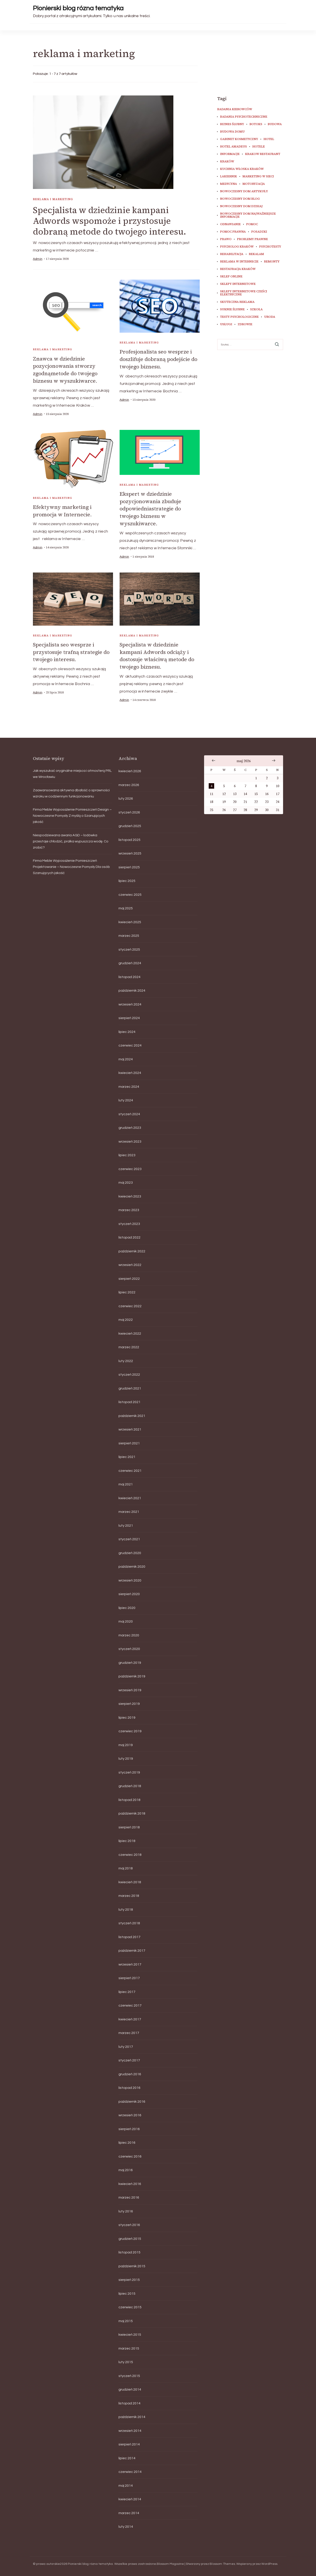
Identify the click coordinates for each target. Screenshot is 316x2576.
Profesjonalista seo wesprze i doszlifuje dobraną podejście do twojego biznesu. (159, 359)
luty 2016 (125, 2210)
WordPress (269, 2562)
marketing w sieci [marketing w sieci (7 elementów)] (258, 176)
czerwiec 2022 (130, 1304)
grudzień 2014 (129, 2388)
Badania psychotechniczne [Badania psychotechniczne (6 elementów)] (243, 116)
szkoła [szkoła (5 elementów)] (256, 309)
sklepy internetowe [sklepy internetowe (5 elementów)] (238, 283)
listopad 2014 (129, 2402)
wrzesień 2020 (129, 1579)
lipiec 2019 (126, 1716)
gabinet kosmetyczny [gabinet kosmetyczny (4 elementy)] (239, 139)
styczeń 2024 (129, 1112)
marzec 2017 (128, 2031)
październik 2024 (131, 989)
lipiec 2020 (126, 1606)
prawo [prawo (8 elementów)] (226, 239)
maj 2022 (125, 1318)
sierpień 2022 (129, 1277)
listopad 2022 (129, 1236)
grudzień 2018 (129, 1784)
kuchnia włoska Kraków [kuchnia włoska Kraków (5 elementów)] (242, 169)
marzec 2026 (128, 783)
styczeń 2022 (129, 1373)
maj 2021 (125, 1483)
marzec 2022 (128, 1345)
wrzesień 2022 (129, 1263)
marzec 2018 (128, 1894)
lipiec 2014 (126, 2456)
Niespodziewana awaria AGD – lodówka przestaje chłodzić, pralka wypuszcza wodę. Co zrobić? (70, 840)
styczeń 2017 (129, 2059)
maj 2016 (125, 2168)
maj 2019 (125, 1743)
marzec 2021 (128, 1510)
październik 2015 (131, 2264)
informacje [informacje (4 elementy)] (230, 154)
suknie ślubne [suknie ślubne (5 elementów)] (232, 309)
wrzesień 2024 (129, 1003)
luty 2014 (125, 2525)
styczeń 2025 (129, 948)
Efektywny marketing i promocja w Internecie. (62, 510)
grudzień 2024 (129, 961)
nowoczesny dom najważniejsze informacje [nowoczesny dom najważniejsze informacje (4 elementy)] (248, 215)
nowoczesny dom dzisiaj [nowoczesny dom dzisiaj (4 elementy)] (241, 206)
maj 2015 (125, 2319)
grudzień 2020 (129, 1551)
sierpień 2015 (129, 2278)
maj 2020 (125, 1620)
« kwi (213, 759)
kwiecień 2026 (129, 769)
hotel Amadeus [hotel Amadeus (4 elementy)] (233, 146)
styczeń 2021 (129, 1537)
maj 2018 (125, 1867)
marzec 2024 (128, 1085)
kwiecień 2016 (129, 2182)
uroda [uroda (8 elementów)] (269, 316)
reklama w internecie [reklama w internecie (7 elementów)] (239, 261)
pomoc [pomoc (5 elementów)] (252, 224)
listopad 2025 (129, 838)
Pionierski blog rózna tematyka (78, 8)
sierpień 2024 (129, 1016)
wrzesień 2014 (129, 2429)
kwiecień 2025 (129, 920)
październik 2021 (131, 1414)
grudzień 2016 (129, 2072)
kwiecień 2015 (129, 2333)
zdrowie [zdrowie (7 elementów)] (245, 324)
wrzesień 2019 (129, 1688)
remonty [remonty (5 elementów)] (272, 261)
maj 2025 (125, 906)
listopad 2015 (129, 2251)
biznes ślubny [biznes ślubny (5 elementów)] (232, 124)
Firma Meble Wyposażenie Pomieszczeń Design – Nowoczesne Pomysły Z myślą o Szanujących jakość (72, 814)
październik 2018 (131, 1812)
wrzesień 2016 (129, 2113)
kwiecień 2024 (129, 1071)
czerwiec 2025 (130, 893)
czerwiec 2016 (130, 2155)
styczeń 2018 (129, 1921)
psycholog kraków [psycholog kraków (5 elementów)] (237, 246)
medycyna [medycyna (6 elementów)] (228, 183)
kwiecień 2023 (129, 1195)
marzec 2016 (128, 2196)
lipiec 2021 (126, 1455)
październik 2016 (131, 2100)
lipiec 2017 (126, 1990)
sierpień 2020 (129, 1592)
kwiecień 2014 (129, 2497)
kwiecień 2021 (129, 1496)
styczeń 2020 (129, 1647)
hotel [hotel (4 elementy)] (269, 139)
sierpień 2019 (129, 1702)
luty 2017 (125, 2045)
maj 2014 (125, 2484)
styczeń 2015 (129, 2374)
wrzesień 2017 (129, 1963)
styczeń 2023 (129, 1222)
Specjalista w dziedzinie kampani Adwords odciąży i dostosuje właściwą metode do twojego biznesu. (158, 654)
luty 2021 (125, 1524)
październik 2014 (131, 2415)
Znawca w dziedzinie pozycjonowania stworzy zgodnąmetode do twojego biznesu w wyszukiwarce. (66, 369)
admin (37, 259)
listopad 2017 (129, 1935)
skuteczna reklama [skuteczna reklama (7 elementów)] (237, 301)
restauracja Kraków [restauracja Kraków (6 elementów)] (238, 269)
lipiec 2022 (126, 1290)
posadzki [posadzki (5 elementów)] (259, 231)
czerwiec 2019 (130, 1729)
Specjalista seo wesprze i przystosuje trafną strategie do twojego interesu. (72, 651)
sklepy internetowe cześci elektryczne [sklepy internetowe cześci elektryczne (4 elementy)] (243, 293)
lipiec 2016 (126, 2141)
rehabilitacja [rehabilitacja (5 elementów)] (231, 254)
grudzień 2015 (129, 2237)
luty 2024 (125, 1098)
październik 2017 (131, 1949)
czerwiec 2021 (130, 1469)
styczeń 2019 (129, 1771)
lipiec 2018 (126, 1839)
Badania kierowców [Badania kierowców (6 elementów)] (234, 109)
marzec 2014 (128, 2511)
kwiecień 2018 (129, 1880)
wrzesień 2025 (129, 852)
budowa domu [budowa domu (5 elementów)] (232, 131)
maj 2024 (125, 1057)
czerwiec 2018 (130, 1853)
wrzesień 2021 (129, 1428)
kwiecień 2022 (129, 1332)
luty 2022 (125, 1359)
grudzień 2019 (129, 1661)
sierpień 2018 (129, 1825)
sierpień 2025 (129, 865)
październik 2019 (131, 1675)
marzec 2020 (128, 1633)
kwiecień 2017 (129, 2018)
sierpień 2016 (129, 2127)
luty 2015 (125, 2360)
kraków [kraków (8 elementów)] (227, 161)
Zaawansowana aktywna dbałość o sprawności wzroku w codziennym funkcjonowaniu (71, 792)
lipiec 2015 (126, 2292)
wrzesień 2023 (129, 1140)
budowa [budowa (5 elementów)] (275, 124)
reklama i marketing (53, 199)
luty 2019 (125, 1757)
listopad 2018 (129, 1798)
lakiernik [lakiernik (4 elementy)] (228, 176)
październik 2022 (131, 1249)
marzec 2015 (128, 2347)
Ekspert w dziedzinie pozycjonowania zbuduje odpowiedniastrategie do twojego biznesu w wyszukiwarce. (151, 508)
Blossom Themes (222, 2562)
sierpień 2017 (129, 1976)
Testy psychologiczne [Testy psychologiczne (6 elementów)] (239, 316)
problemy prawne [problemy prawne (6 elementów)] (252, 239)
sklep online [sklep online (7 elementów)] (231, 276)
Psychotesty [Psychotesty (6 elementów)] (270, 246)
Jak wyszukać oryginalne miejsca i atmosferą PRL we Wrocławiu (72, 772)
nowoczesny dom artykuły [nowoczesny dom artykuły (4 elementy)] (244, 191)
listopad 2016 (129, 2086)
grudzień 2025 (129, 824)
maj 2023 (125, 1181)
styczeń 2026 (129, 811)
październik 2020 (131, 1565)
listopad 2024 (129, 975)
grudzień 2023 (129, 1126)
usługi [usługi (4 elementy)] (226, 324)
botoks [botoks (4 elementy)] (256, 124)
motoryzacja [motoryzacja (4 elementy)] (253, 183)
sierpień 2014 (129, 2443)
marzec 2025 (128, 934)
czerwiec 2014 (130, 2470)
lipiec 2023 (126, 1153)
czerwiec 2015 (130, 2305)
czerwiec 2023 (130, 1167)
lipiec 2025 (126, 879)
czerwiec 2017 (130, 2004)
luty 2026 (125, 797)
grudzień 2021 (129, 1387)
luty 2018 (125, 1908)
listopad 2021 (129, 1400)
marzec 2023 (128, 1208)
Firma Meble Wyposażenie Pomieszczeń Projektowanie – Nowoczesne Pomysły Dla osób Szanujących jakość (71, 865)
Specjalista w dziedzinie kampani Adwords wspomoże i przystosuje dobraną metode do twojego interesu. (111, 221)
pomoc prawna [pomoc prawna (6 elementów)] (233, 231)
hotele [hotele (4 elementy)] (258, 146)
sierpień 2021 (129, 1441)
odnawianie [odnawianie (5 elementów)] (230, 224)
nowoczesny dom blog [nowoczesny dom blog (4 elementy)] (240, 198)
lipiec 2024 (126, 1030)
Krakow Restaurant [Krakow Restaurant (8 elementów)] (262, 154)
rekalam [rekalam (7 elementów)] (256, 254)
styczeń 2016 (129, 2223)
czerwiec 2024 (130, 1044)
